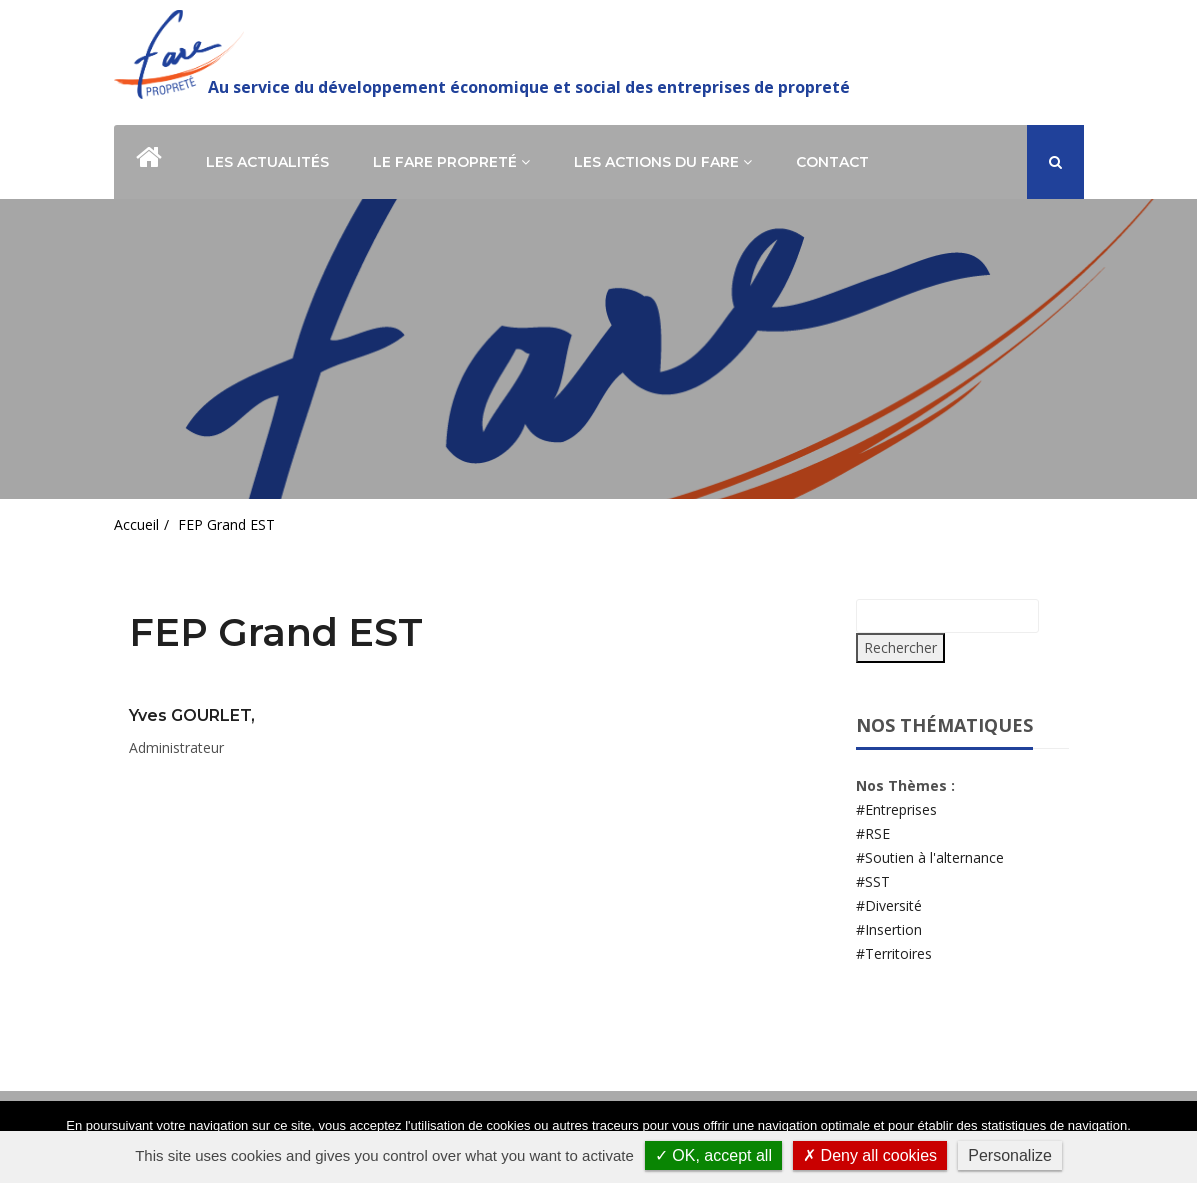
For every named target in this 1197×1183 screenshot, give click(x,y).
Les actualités (267, 162)
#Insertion (889, 929)
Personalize (1010, 1155)
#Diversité (889, 905)
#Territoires (894, 953)
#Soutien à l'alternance (930, 857)
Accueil (136, 524)
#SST (873, 881)
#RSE (873, 833)
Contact (832, 162)
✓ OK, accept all (713, 1155)
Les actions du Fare (663, 162)
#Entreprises (896, 809)
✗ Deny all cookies (870, 1155)
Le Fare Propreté (451, 162)
